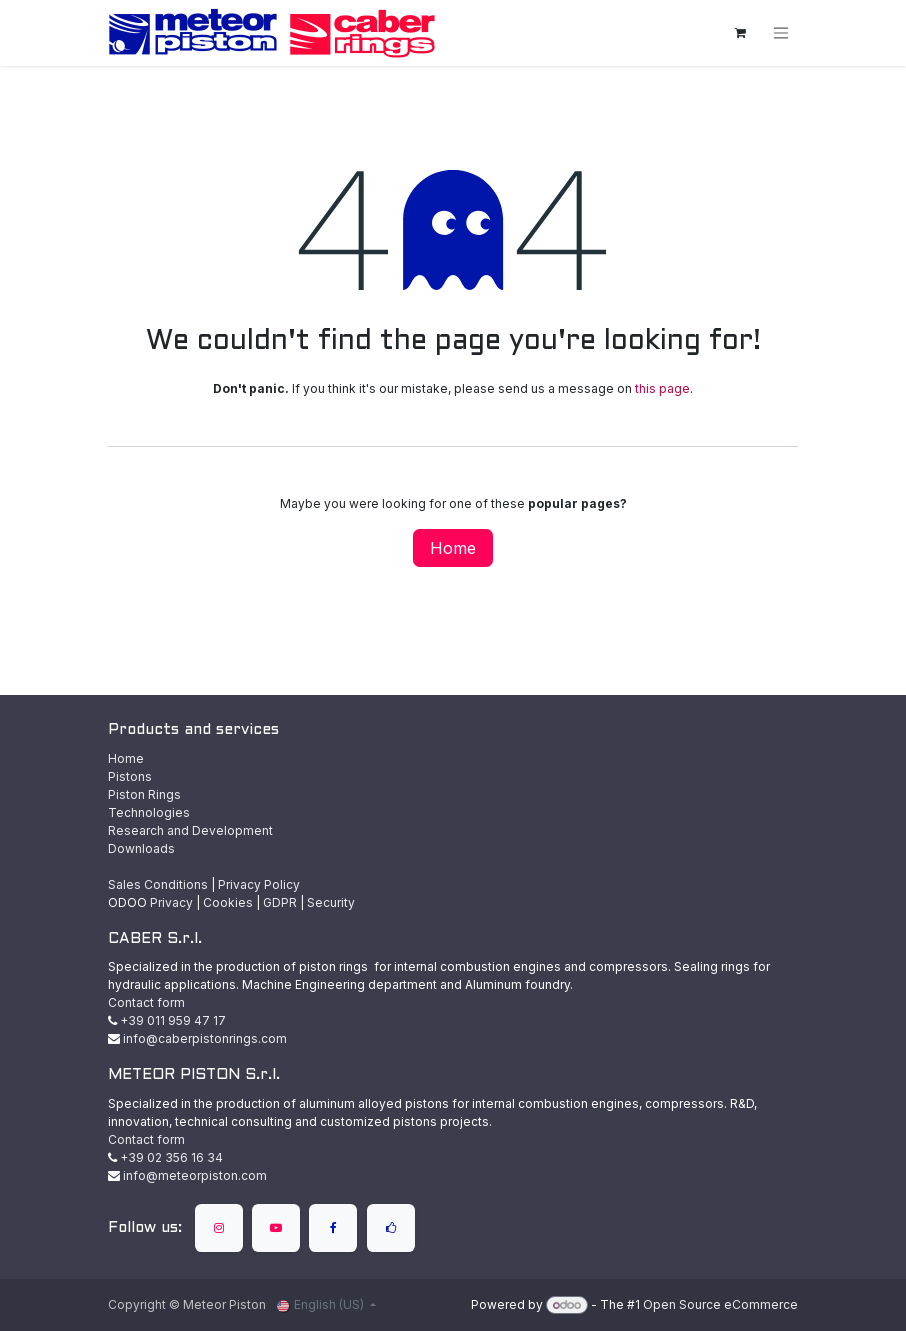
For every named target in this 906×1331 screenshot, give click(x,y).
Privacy (171, 902)
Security (331, 902)
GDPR (280, 902)
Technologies (149, 812)
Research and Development (190, 830)
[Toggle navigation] (781, 33)
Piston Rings (144, 794)
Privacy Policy (259, 884)
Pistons (130, 776)
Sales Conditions (158, 884)
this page (662, 388)
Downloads (141, 848)
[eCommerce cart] (740, 33)
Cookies (228, 902)
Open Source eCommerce (720, 1304)
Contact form (146, 1002)
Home (453, 548)
